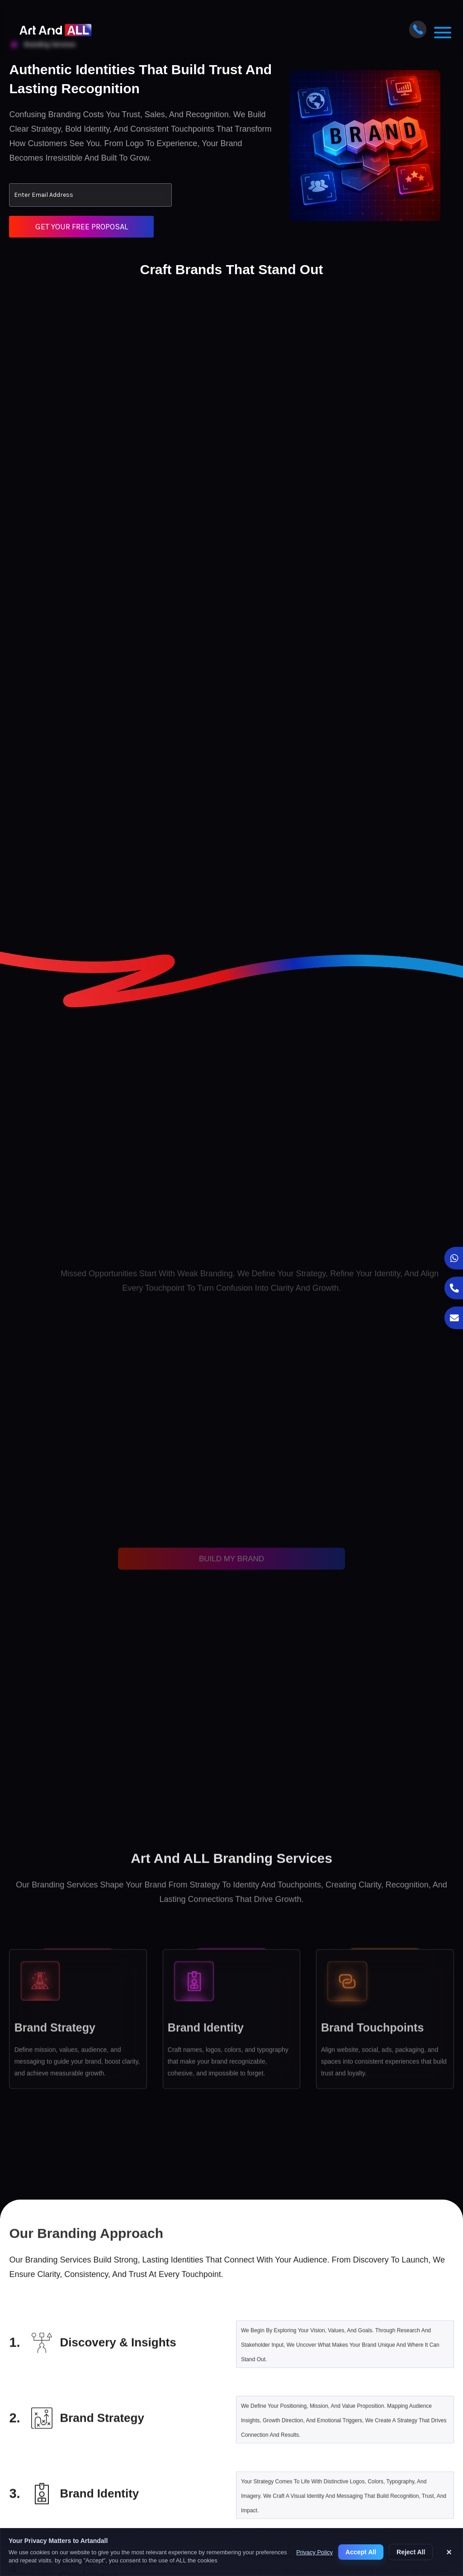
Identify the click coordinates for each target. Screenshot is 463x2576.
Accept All (360, 2552)
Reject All (411, 2552)
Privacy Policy (314, 2552)
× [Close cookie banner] (449, 2552)
